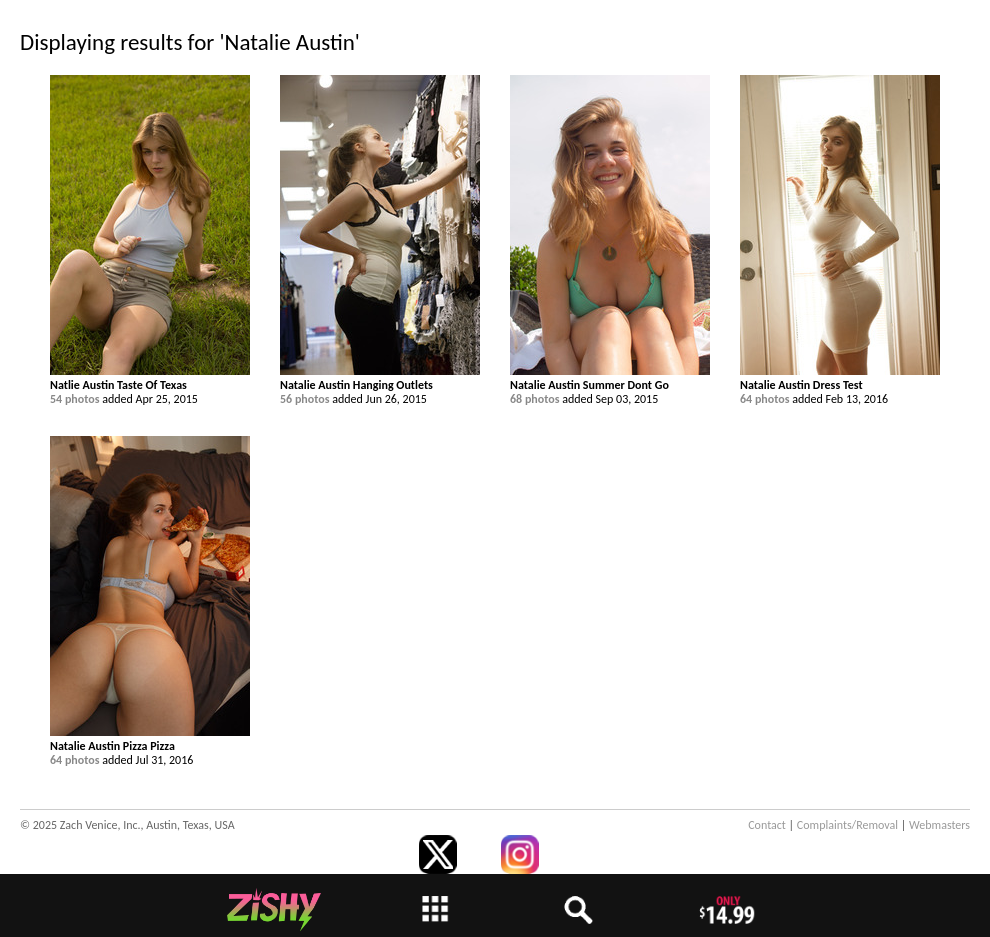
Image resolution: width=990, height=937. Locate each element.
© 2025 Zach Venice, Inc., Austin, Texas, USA (127, 825)
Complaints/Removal (847, 825)
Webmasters (939, 825)
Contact (767, 825)
